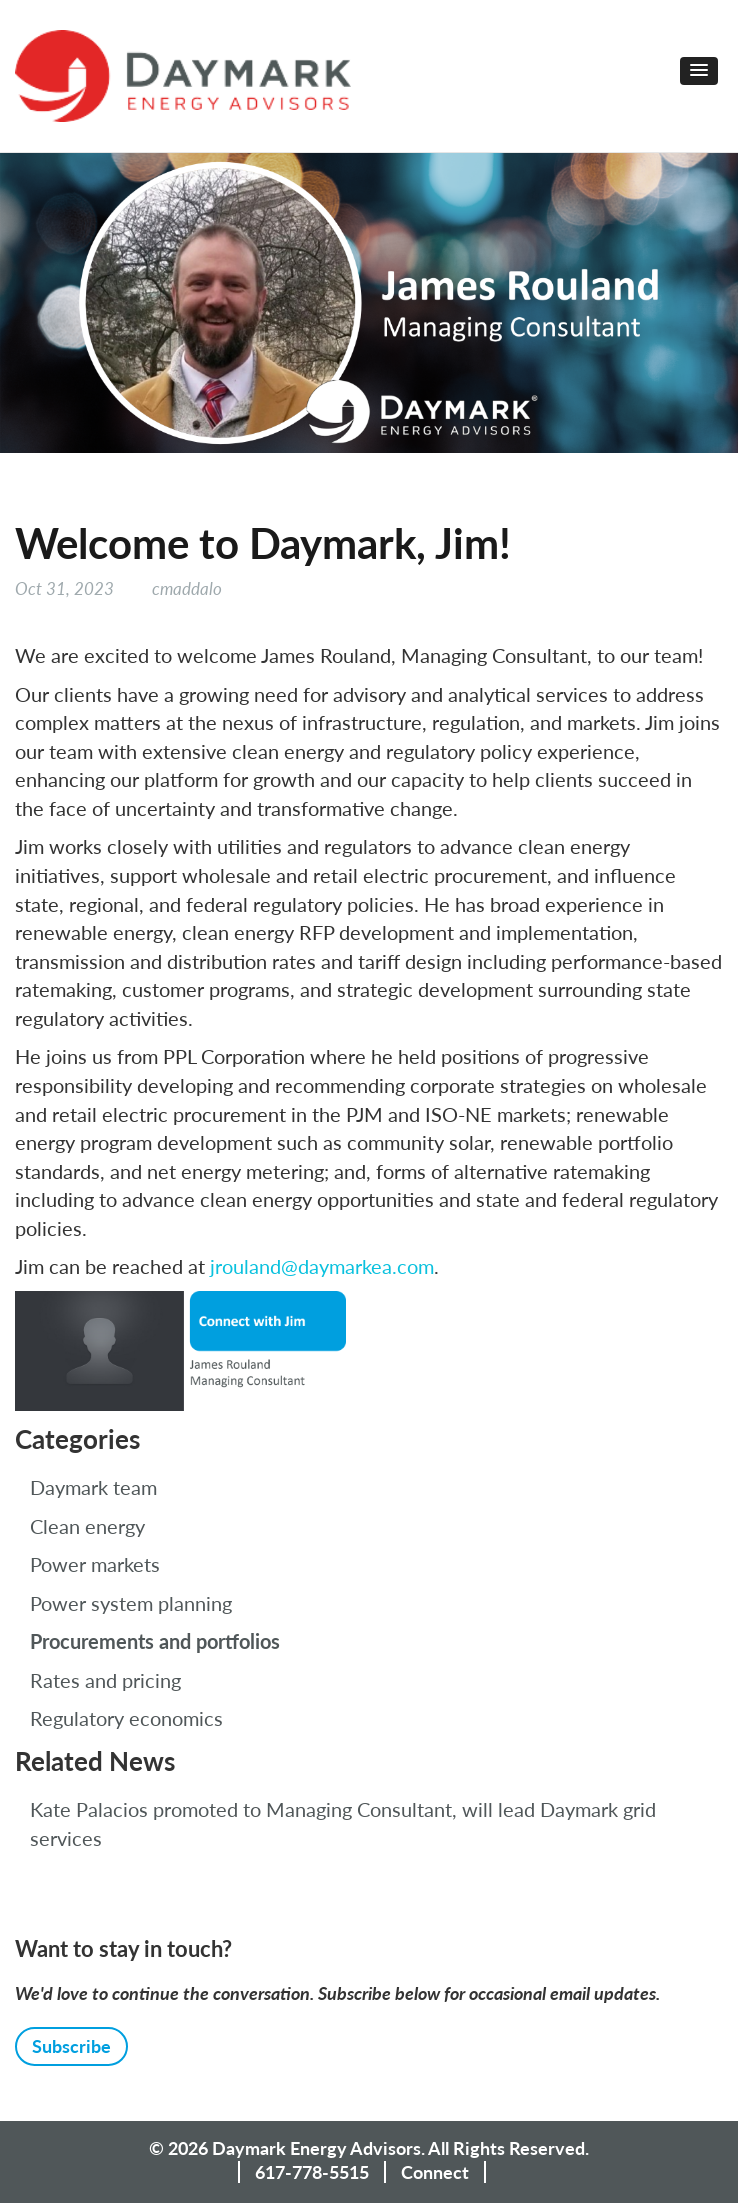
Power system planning (131, 1603)
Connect (435, 2172)
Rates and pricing (105, 1680)
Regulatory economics (126, 1718)
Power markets (95, 1564)
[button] (699, 71)
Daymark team (93, 1487)
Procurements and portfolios (155, 1641)
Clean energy (87, 1526)
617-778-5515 (312, 2172)
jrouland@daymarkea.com (322, 1266)
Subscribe (71, 2046)
